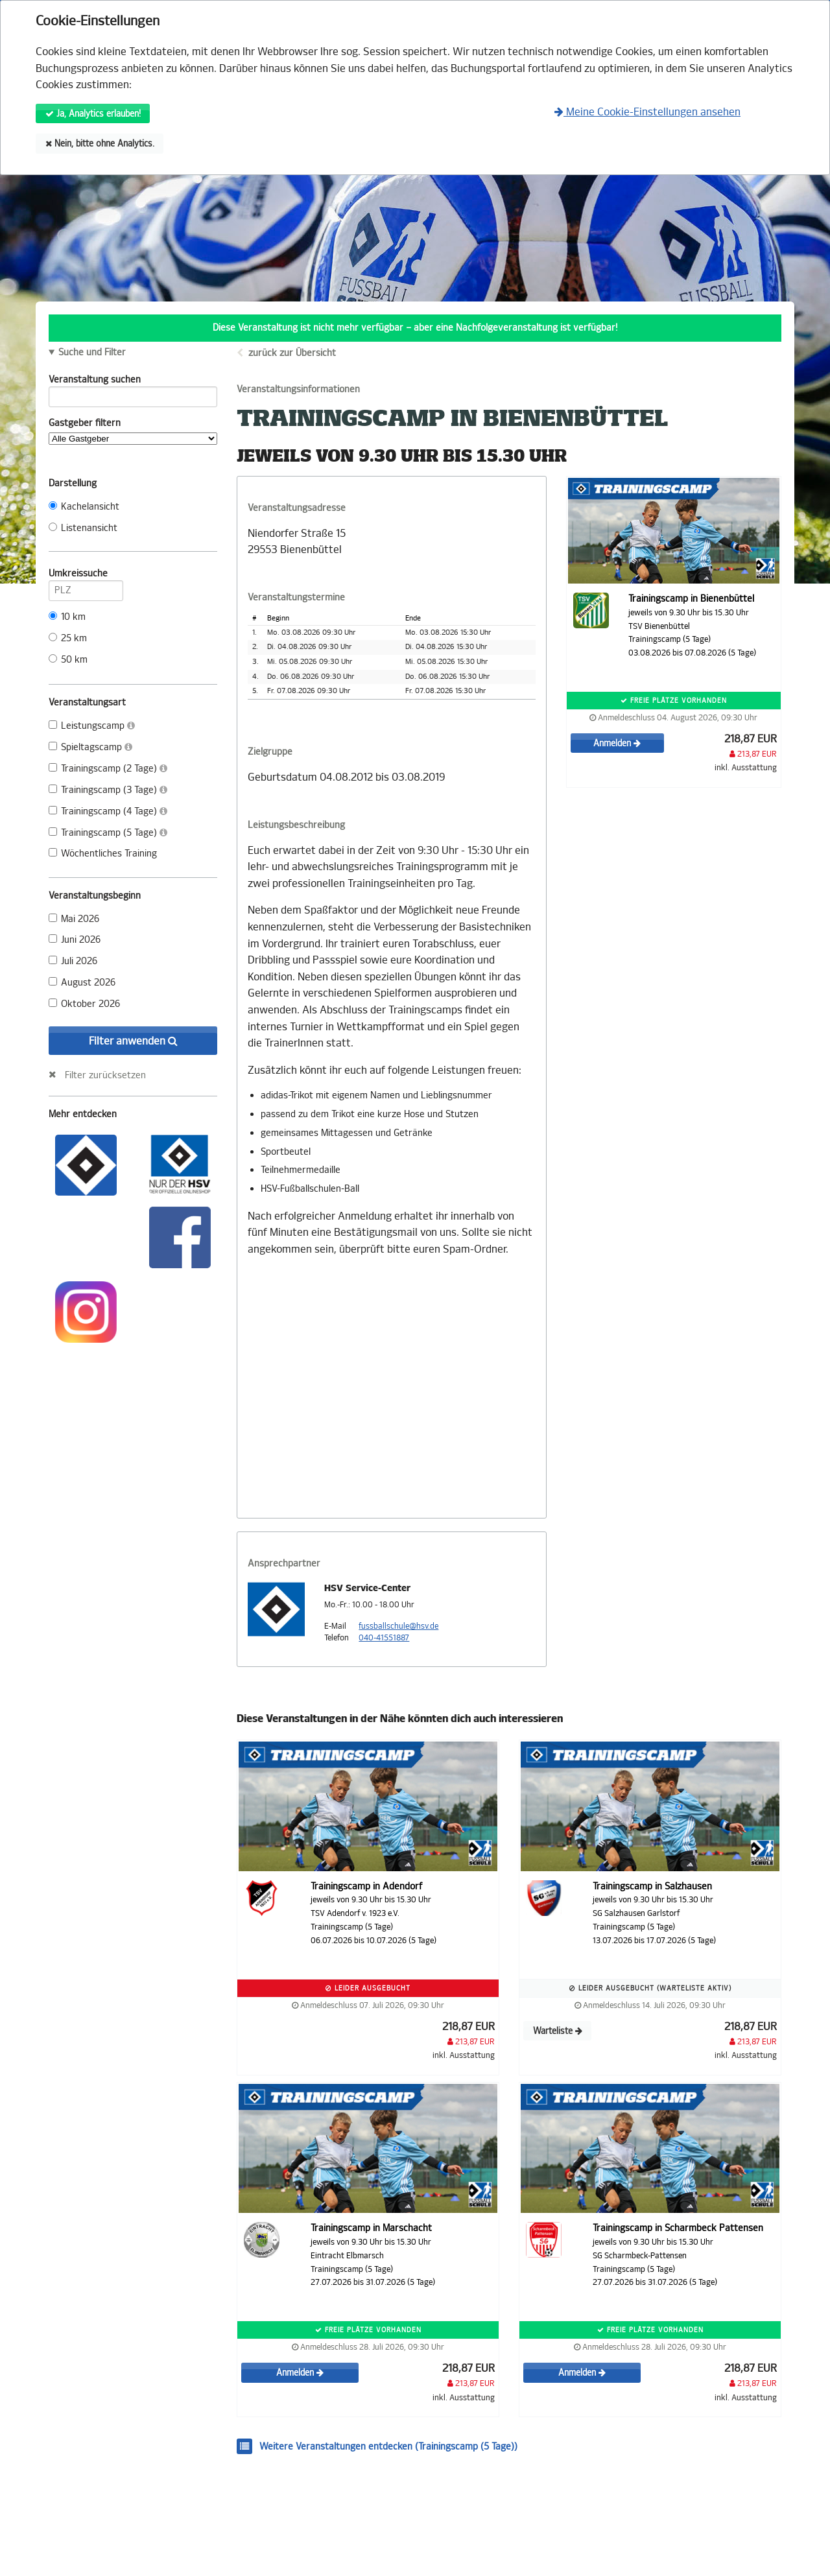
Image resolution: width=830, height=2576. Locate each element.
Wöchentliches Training (103, 853)
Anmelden (617, 743)
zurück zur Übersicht (292, 353)
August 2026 (82, 982)
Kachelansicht (84, 506)
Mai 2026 (74, 919)
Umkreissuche (86, 576)
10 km (67, 616)
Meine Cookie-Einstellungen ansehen (647, 112)
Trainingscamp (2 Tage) (108, 768)
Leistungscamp (92, 725)
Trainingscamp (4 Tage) (108, 811)
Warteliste (557, 2031)
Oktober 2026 (84, 1004)
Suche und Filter (92, 352)
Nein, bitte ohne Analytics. (99, 143)
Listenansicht (83, 528)
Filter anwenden (133, 1041)
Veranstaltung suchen (133, 382)
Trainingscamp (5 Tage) (108, 832)
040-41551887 (384, 1637)
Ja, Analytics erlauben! (93, 114)
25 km (68, 638)
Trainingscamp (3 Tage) (108, 790)
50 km (68, 659)
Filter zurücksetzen (105, 1075)
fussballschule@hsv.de (398, 1626)
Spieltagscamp (90, 747)
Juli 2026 (73, 961)
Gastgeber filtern (133, 431)
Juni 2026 (75, 939)
